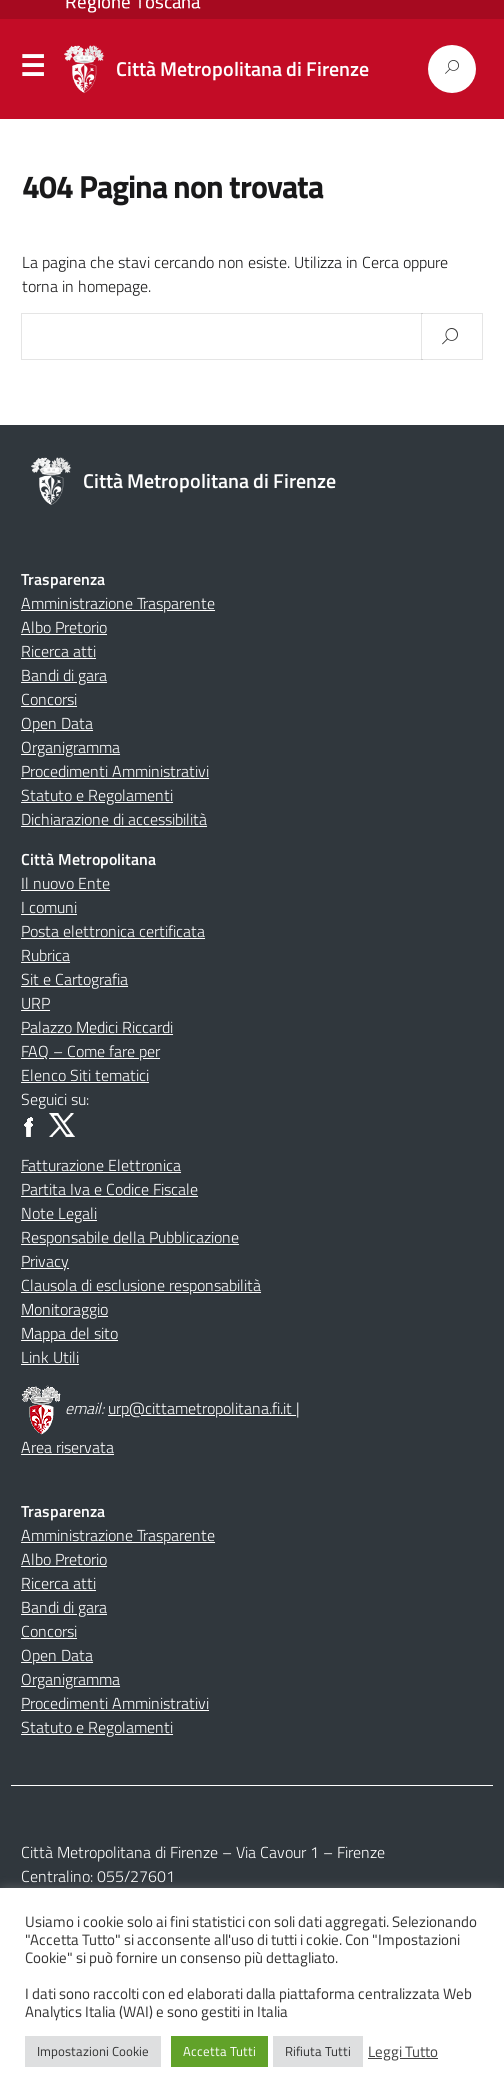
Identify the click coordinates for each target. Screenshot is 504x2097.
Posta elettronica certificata (113, 931)
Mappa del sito (69, 1333)
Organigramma (70, 747)
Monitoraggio (64, 1309)
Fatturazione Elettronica (101, 1165)
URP (35, 1003)
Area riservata (67, 1447)
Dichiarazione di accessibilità (114, 819)
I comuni (49, 907)
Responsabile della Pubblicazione (130, 1237)
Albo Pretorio (64, 627)
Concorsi (49, 699)
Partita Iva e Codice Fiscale (109, 1189)
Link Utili (50, 1357)
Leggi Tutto (403, 2052)
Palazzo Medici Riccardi (97, 1027)
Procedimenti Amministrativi (115, 771)
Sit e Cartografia (74, 979)
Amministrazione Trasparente (118, 603)
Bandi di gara (64, 675)
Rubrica (45, 955)
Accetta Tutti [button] (219, 2051)
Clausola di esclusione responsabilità (141, 1285)
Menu (33, 70)
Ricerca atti (58, 651)
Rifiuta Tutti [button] (318, 2051)
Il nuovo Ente (65, 883)
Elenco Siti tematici (85, 1075)
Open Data (57, 723)
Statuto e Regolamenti (97, 795)
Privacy (45, 1261)
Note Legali (59, 1213)
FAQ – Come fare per (90, 1051)
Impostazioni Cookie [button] (93, 2051)
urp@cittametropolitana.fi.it (202, 1408)
